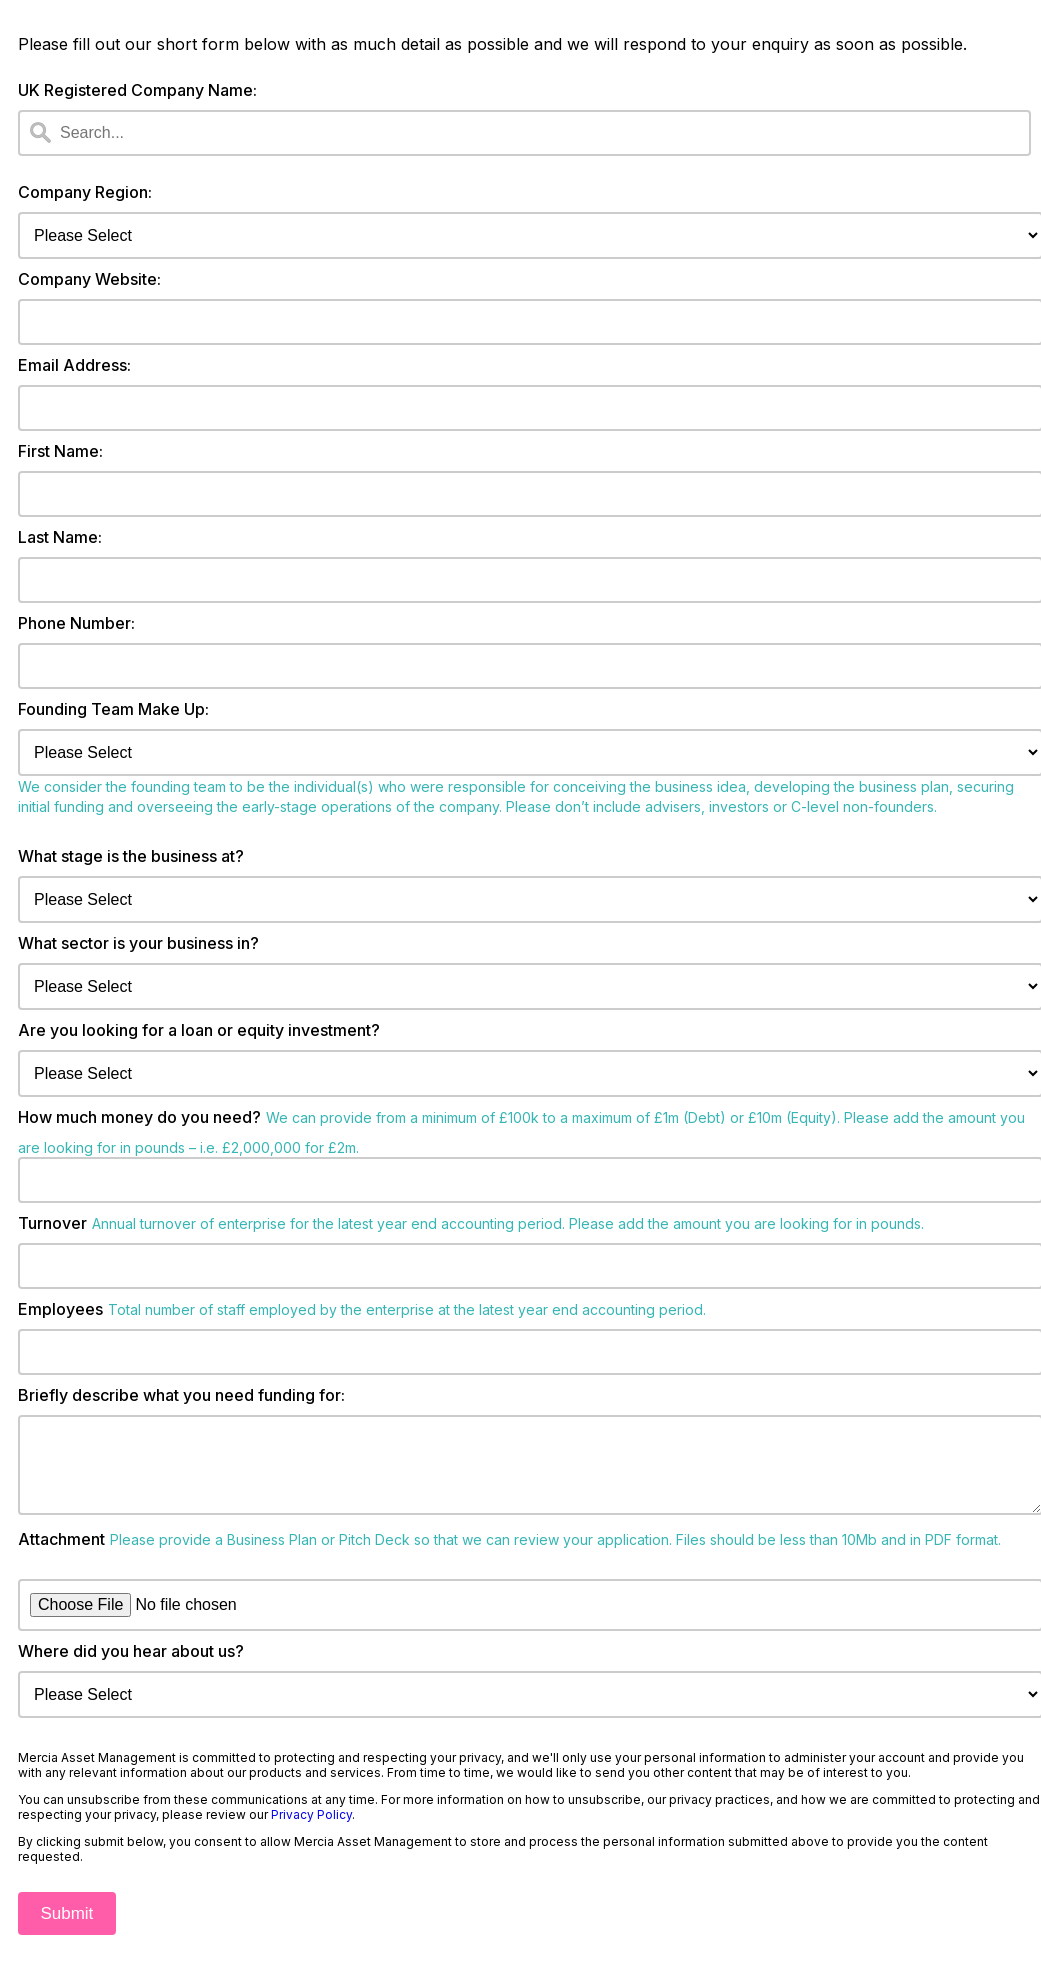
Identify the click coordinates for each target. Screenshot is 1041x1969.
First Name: (60, 451)
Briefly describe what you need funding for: (181, 1395)
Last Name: (60, 537)
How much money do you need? (139, 1117)
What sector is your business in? (138, 943)
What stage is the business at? (131, 856)
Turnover (52, 1223)
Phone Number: (76, 623)
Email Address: (74, 365)
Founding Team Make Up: (113, 709)
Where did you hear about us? (131, 1667)
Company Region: (85, 192)
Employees (60, 1309)
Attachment (61, 1555)
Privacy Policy (311, 1830)
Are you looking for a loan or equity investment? (199, 1030)
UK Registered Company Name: (137, 90)
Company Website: (89, 279)
